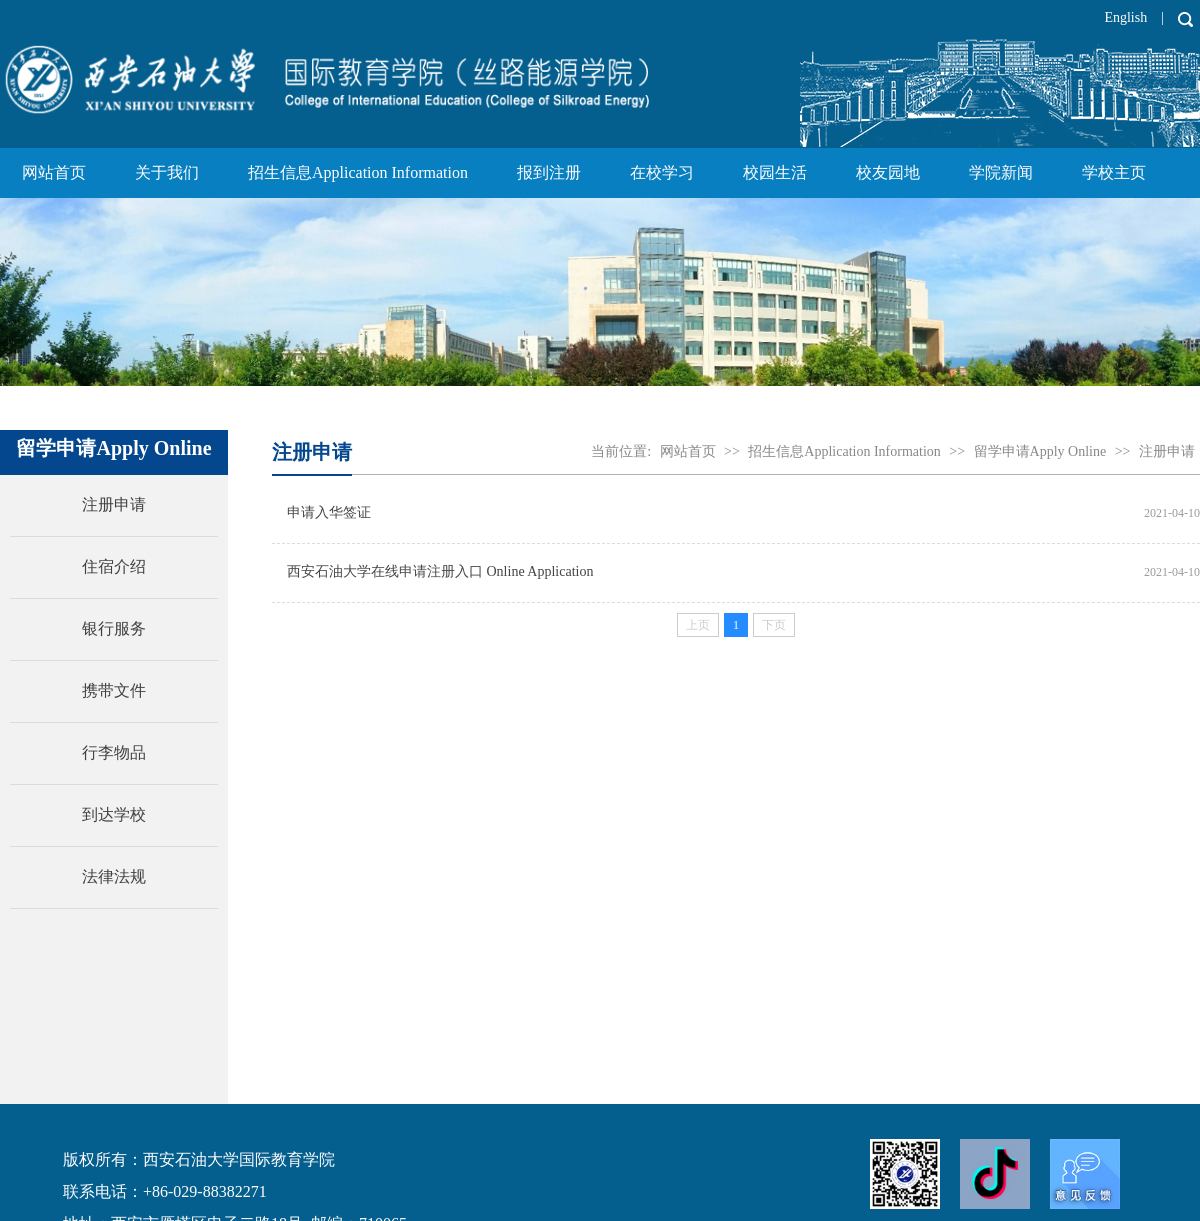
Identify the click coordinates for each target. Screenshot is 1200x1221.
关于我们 (167, 172)
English (1125, 17)
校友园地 (888, 172)
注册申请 (1167, 451)
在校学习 (662, 172)
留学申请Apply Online (1040, 451)
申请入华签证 (329, 512)
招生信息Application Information (358, 172)
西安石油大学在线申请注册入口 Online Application (440, 571)
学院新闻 (1001, 172)
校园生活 (775, 172)
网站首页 (54, 172)
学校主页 (1114, 172)
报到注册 (549, 172)
